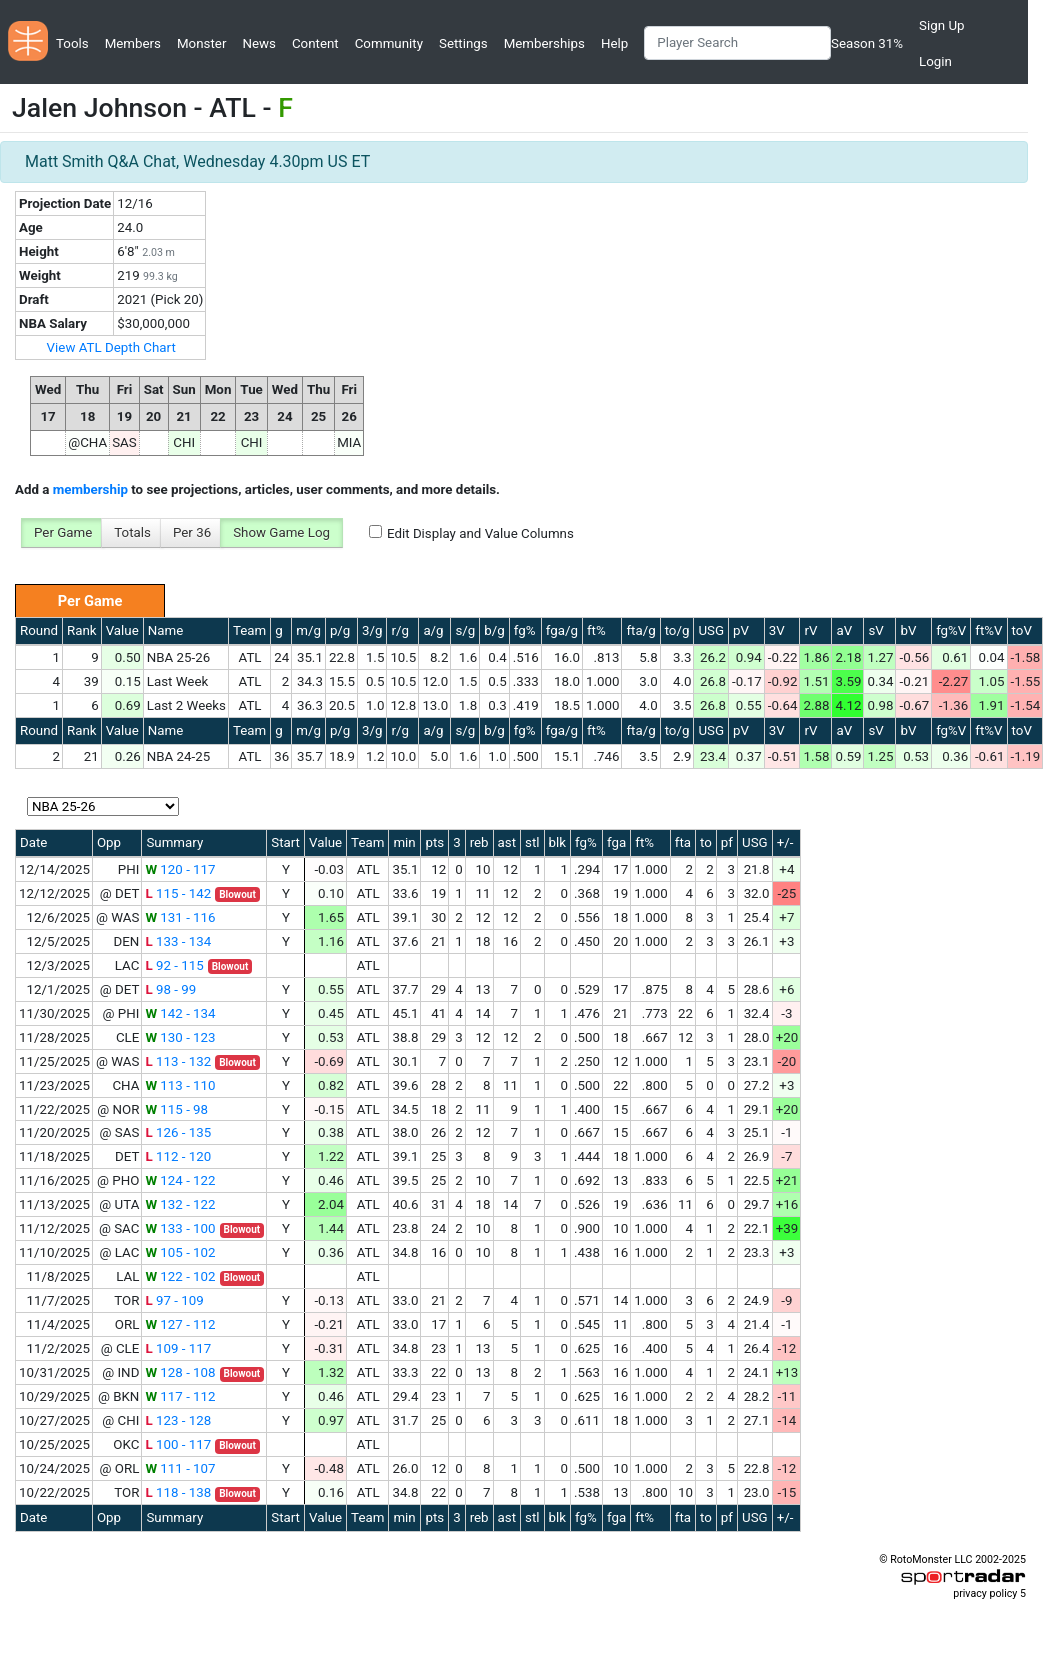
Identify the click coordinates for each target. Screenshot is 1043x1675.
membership (90, 489)
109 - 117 (178, 1348)
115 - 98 (176, 1109)
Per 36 (192, 532)
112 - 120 (178, 1156)
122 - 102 (180, 1276)
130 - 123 (180, 1037)
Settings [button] (463, 43)
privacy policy (985, 1593)
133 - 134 (178, 941)
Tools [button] (72, 43)
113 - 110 (180, 1085)
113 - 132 (178, 1061)
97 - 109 (174, 1300)
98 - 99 (170, 989)
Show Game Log (281, 532)
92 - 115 (174, 965)
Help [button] (614, 43)
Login (935, 61)
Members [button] (133, 43)
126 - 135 (178, 1132)
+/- (785, 842)
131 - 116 (180, 917)
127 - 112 (180, 1324)
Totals (132, 532)
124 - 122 (180, 1180)
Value (122, 630)
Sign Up (941, 25)
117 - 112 (180, 1396)
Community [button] (389, 43)
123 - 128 (178, 1420)
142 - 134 (180, 1013)
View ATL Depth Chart (111, 347)
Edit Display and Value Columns (480, 533)
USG (711, 630)
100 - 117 (178, 1444)
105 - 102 (180, 1252)
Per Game (63, 532)
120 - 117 (180, 869)
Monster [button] (201, 43)
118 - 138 (178, 1492)
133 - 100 (180, 1228)
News (258, 43)
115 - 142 (178, 893)
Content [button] (315, 43)
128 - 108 (180, 1372)
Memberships (544, 43)
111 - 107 (180, 1468)
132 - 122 (180, 1204)
